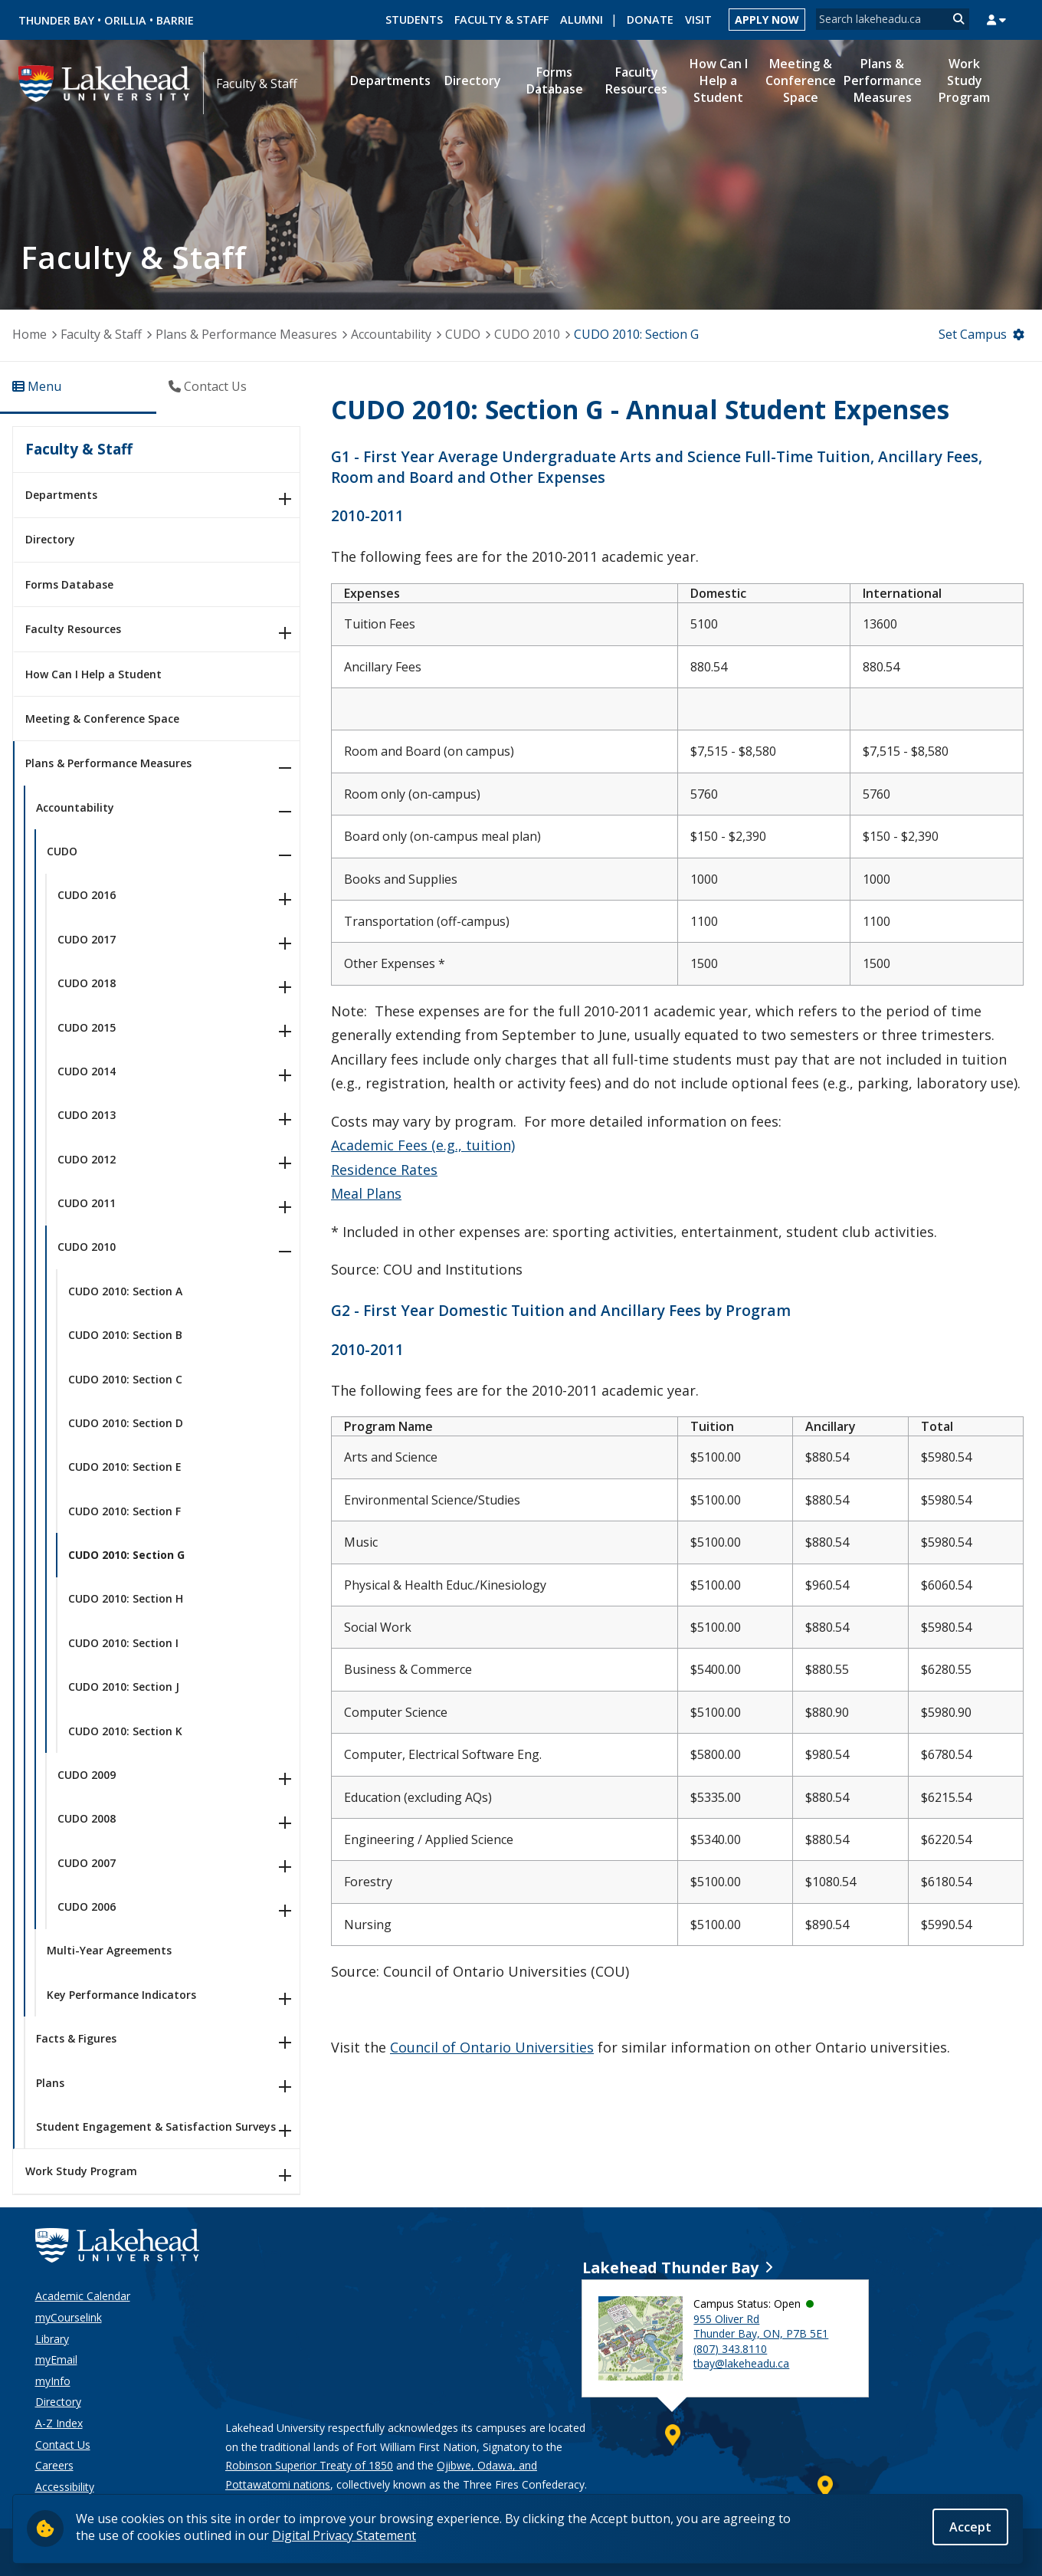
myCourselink (68, 2317)
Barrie (175, 20)
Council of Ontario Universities (492, 2047)
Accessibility (64, 2486)
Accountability (391, 334)
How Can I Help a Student (93, 674)
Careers (54, 2465)
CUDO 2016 (86, 895)
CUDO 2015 (86, 1027)
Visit (698, 19)
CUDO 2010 (527, 334)
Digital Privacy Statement (344, 2535)
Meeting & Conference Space (102, 718)
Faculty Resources (73, 629)
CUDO (462, 334)
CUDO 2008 (86, 1818)
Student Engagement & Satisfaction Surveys (156, 2126)
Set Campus (973, 334)
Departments (61, 494)
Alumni (581, 19)
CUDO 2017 (86, 939)
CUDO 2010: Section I (123, 1643)
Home (29, 334)
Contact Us (62, 2444)
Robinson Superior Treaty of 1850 (309, 2465)
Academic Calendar (82, 2296)
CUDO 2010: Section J (123, 1686)
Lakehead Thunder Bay (670, 2267)
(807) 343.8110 (730, 2348)
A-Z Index (59, 2423)
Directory (50, 539)
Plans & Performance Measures (246, 334)
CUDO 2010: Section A (125, 1291)
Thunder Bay (56, 20)
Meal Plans (366, 1193)
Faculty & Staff (501, 19)
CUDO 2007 (86, 1863)
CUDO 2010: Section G (126, 1554)
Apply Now (767, 19)
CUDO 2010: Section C (125, 1379)
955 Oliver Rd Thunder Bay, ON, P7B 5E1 (760, 2326)
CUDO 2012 (86, 1159)
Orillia (125, 20)
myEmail (56, 2359)
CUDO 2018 (86, 983)
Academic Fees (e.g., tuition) (423, 1145)
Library (52, 2339)
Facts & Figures (76, 2038)
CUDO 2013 (86, 1115)
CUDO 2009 (86, 1774)
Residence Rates (384, 1169)
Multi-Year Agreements (109, 1950)
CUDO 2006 (86, 1906)
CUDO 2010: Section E (125, 1466)
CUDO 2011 (86, 1203)
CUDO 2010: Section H (125, 1598)
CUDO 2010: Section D (125, 1423)
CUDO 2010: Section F (124, 1511)
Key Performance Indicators (121, 1994)
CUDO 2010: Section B (125, 1334)
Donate (650, 19)
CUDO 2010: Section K (125, 1731)
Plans (50, 2083)
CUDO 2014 (86, 1071)
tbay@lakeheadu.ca (741, 2363)
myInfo (52, 2381)
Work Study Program (81, 2171)
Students (414, 19)
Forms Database (69, 584)
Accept (970, 2527)
